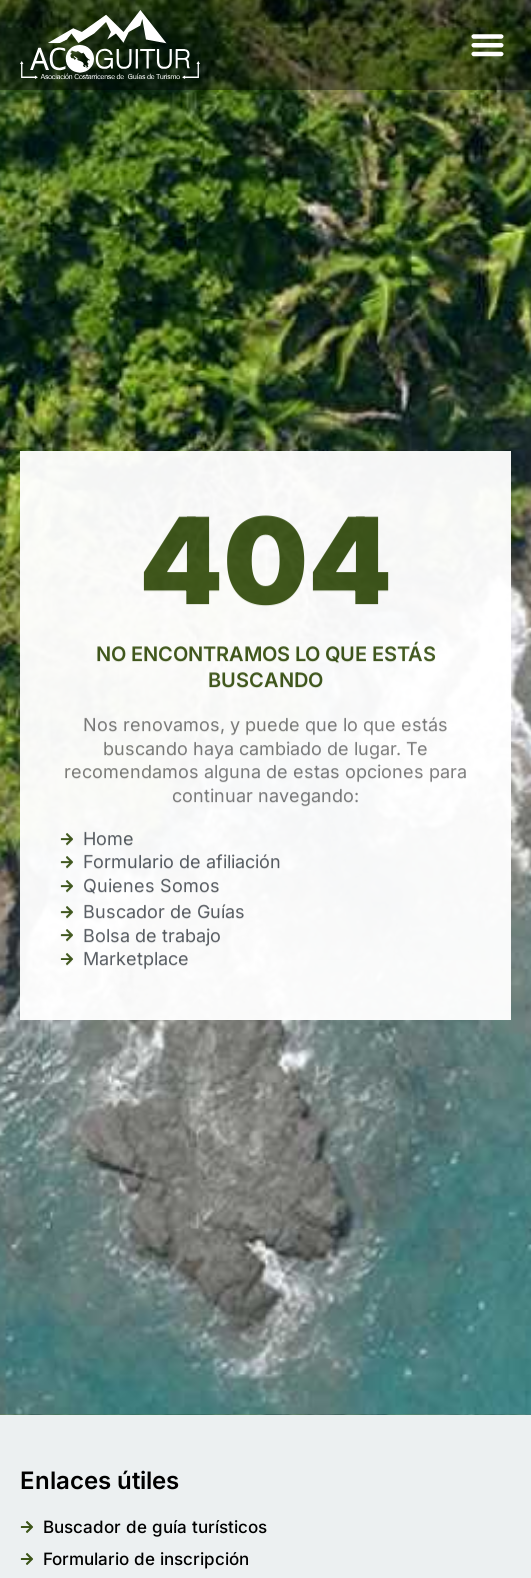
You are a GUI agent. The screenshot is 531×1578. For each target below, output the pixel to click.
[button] (487, 45)
